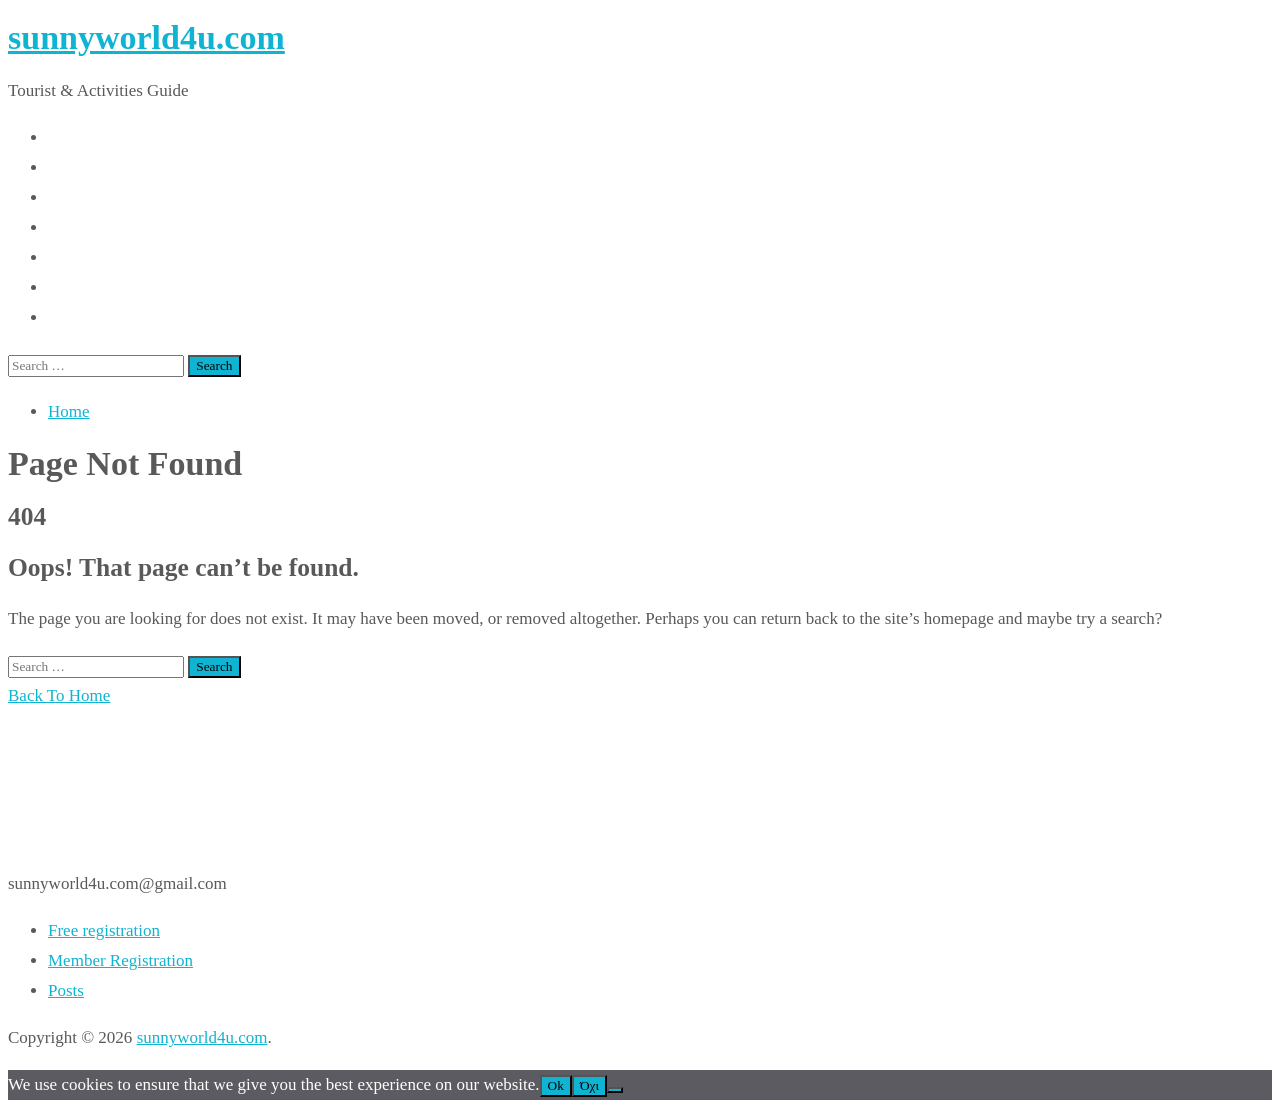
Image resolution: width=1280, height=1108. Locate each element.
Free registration (104, 930)
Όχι (589, 1085)
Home (69, 411)
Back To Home (59, 695)
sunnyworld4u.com (146, 37)
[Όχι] (615, 1090)
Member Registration (120, 960)
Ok (556, 1085)
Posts (66, 990)
